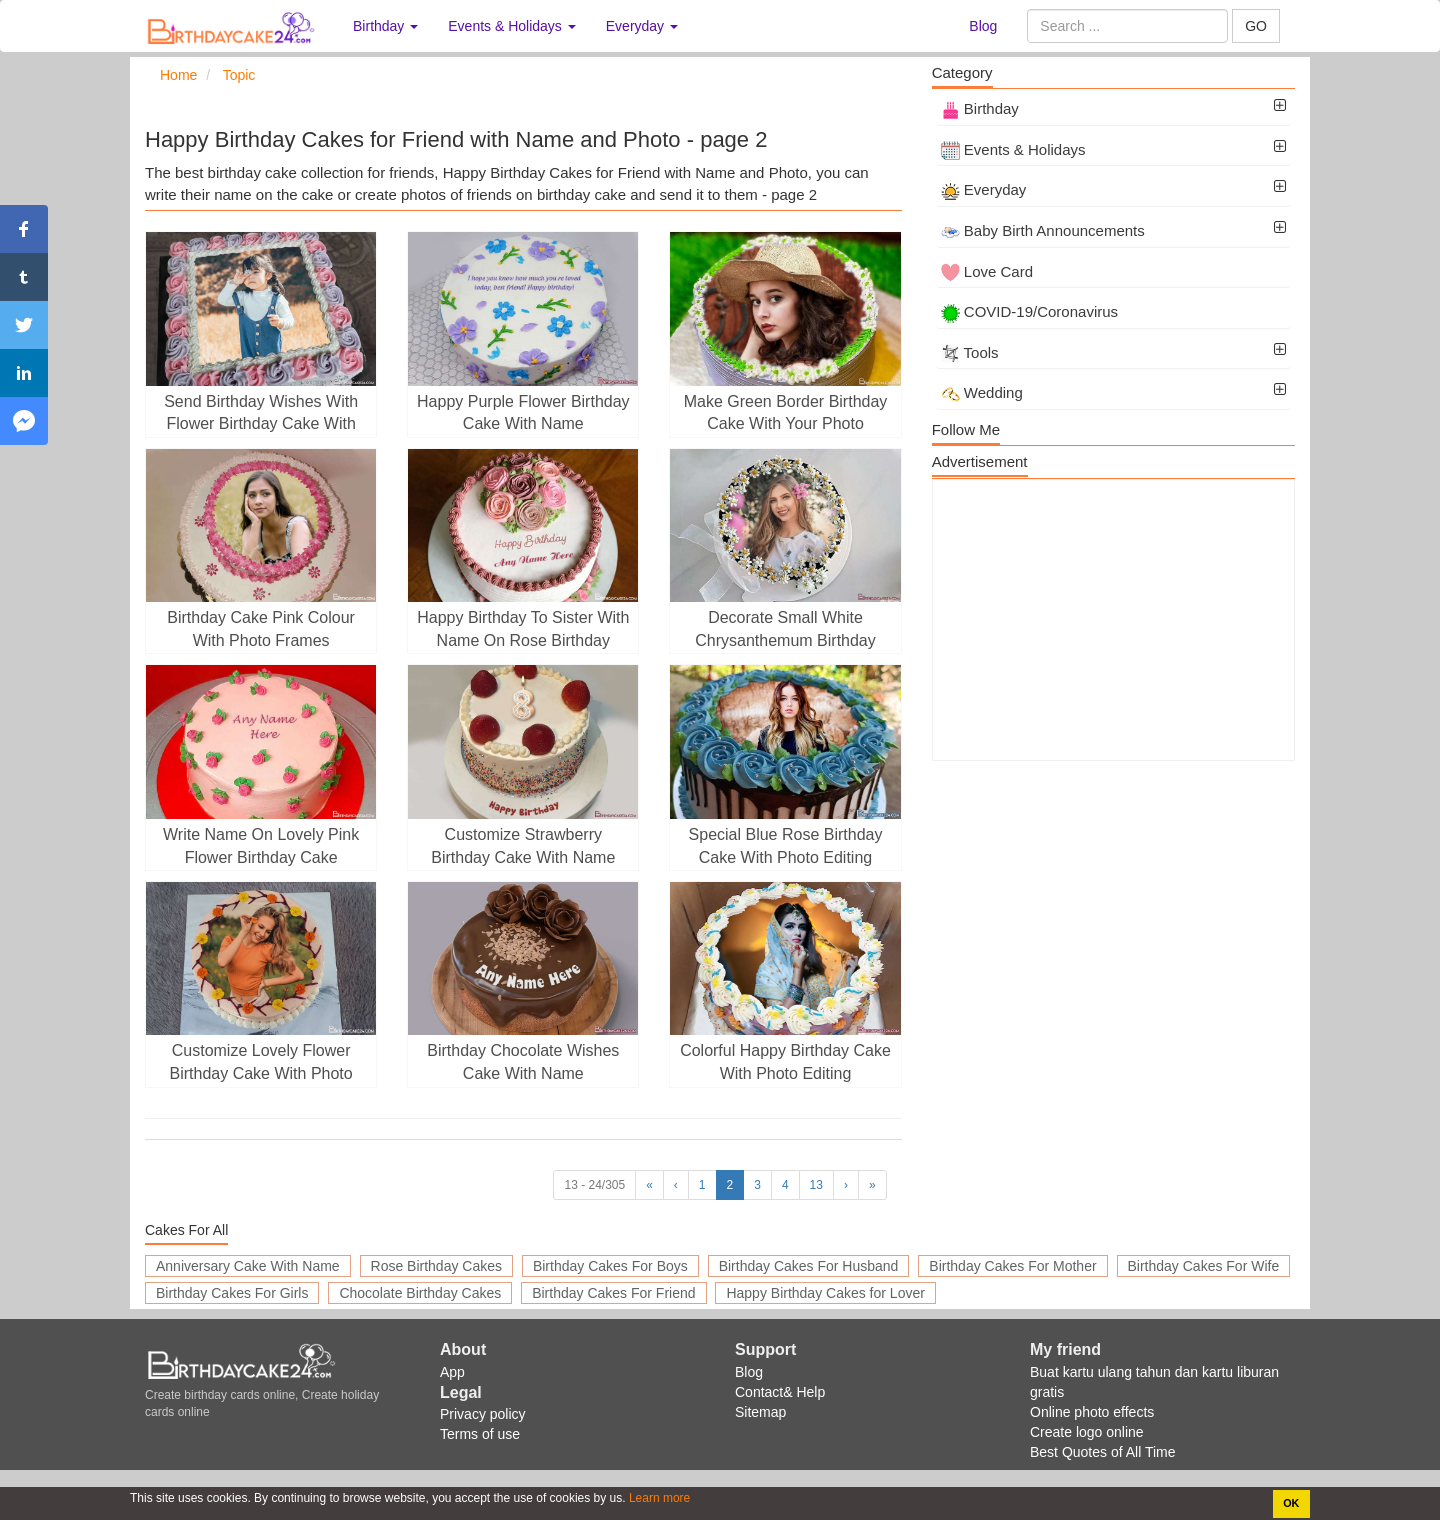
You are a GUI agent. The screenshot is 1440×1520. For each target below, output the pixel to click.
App (452, 1372)
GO (1256, 26)
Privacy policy (483, 1414)
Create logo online (1087, 1432)
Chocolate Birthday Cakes (420, 1293)
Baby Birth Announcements (1043, 230)
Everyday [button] (642, 26)
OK (1291, 1503)
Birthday (980, 108)
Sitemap (760, 1412)
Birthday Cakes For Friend (613, 1293)
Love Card (987, 271)
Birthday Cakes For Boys (610, 1266)
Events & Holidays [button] (512, 26)
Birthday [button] (385, 26)
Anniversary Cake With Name (248, 1266)
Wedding (982, 392)
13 (816, 1185)
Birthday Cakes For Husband (809, 1266)
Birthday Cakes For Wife (1204, 1266)
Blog (983, 26)
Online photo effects (1092, 1412)
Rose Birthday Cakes (437, 1266)
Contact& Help (780, 1392)
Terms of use (480, 1434)
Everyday (984, 189)
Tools (970, 352)
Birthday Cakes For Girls (232, 1293)
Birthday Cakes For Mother (1012, 1266)
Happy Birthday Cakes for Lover (825, 1293)
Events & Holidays (1013, 149)
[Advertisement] (1113, 620)
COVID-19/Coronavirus (1029, 311)
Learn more (658, 1498)
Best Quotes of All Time (1103, 1452)
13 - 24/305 (594, 1185)
